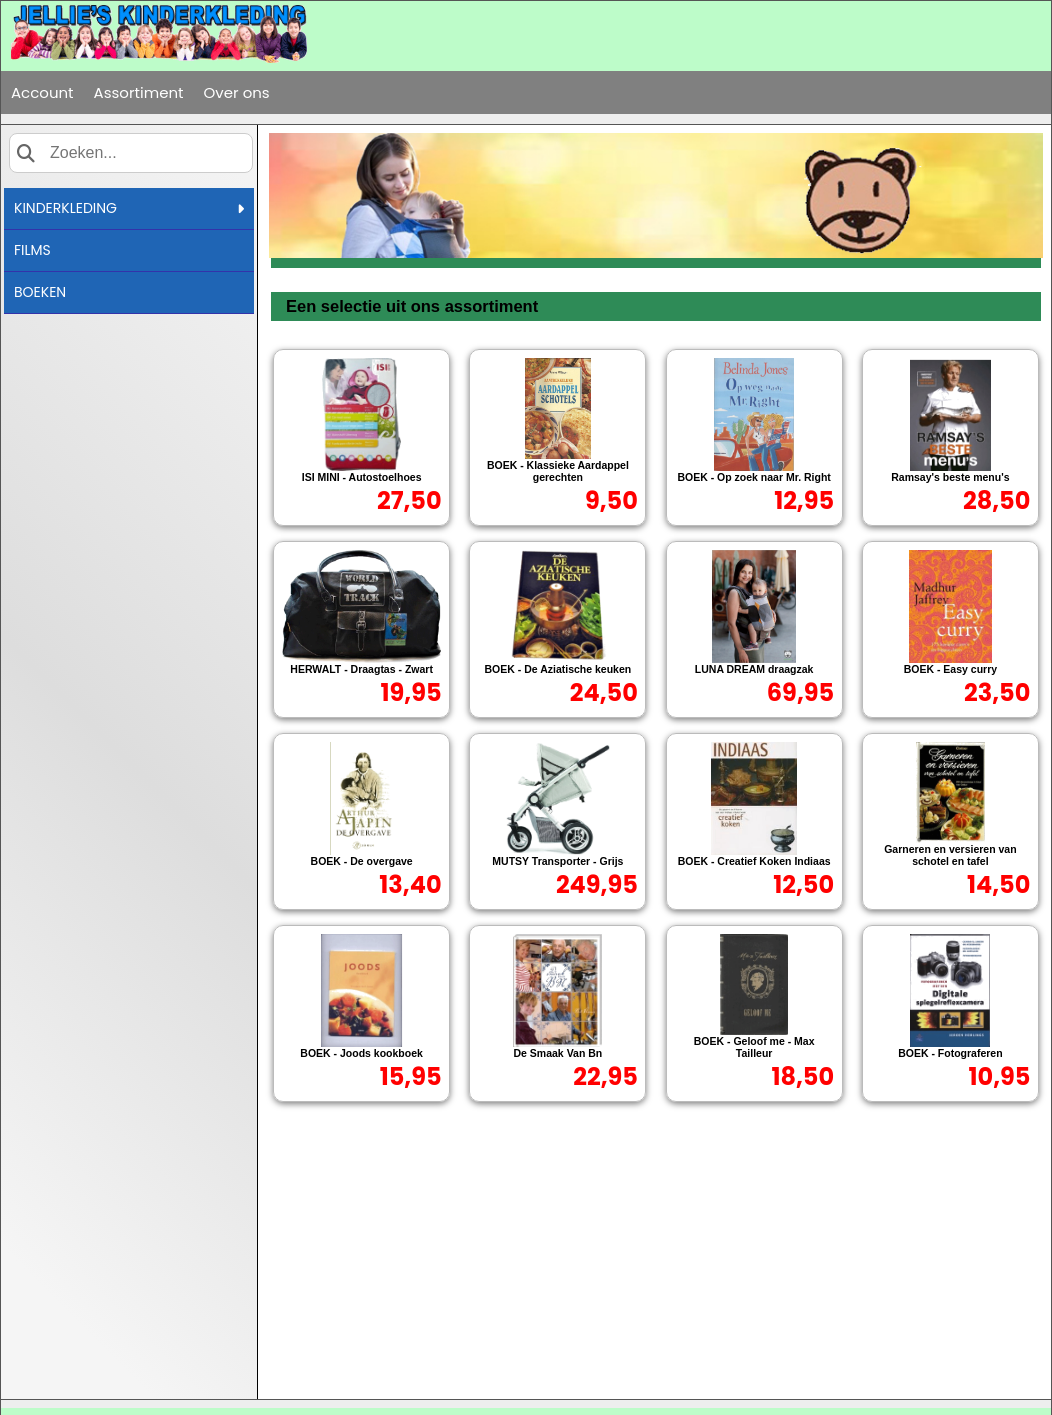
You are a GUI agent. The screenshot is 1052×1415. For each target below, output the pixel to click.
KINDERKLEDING (129, 208)
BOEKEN (40, 292)
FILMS (32, 250)
